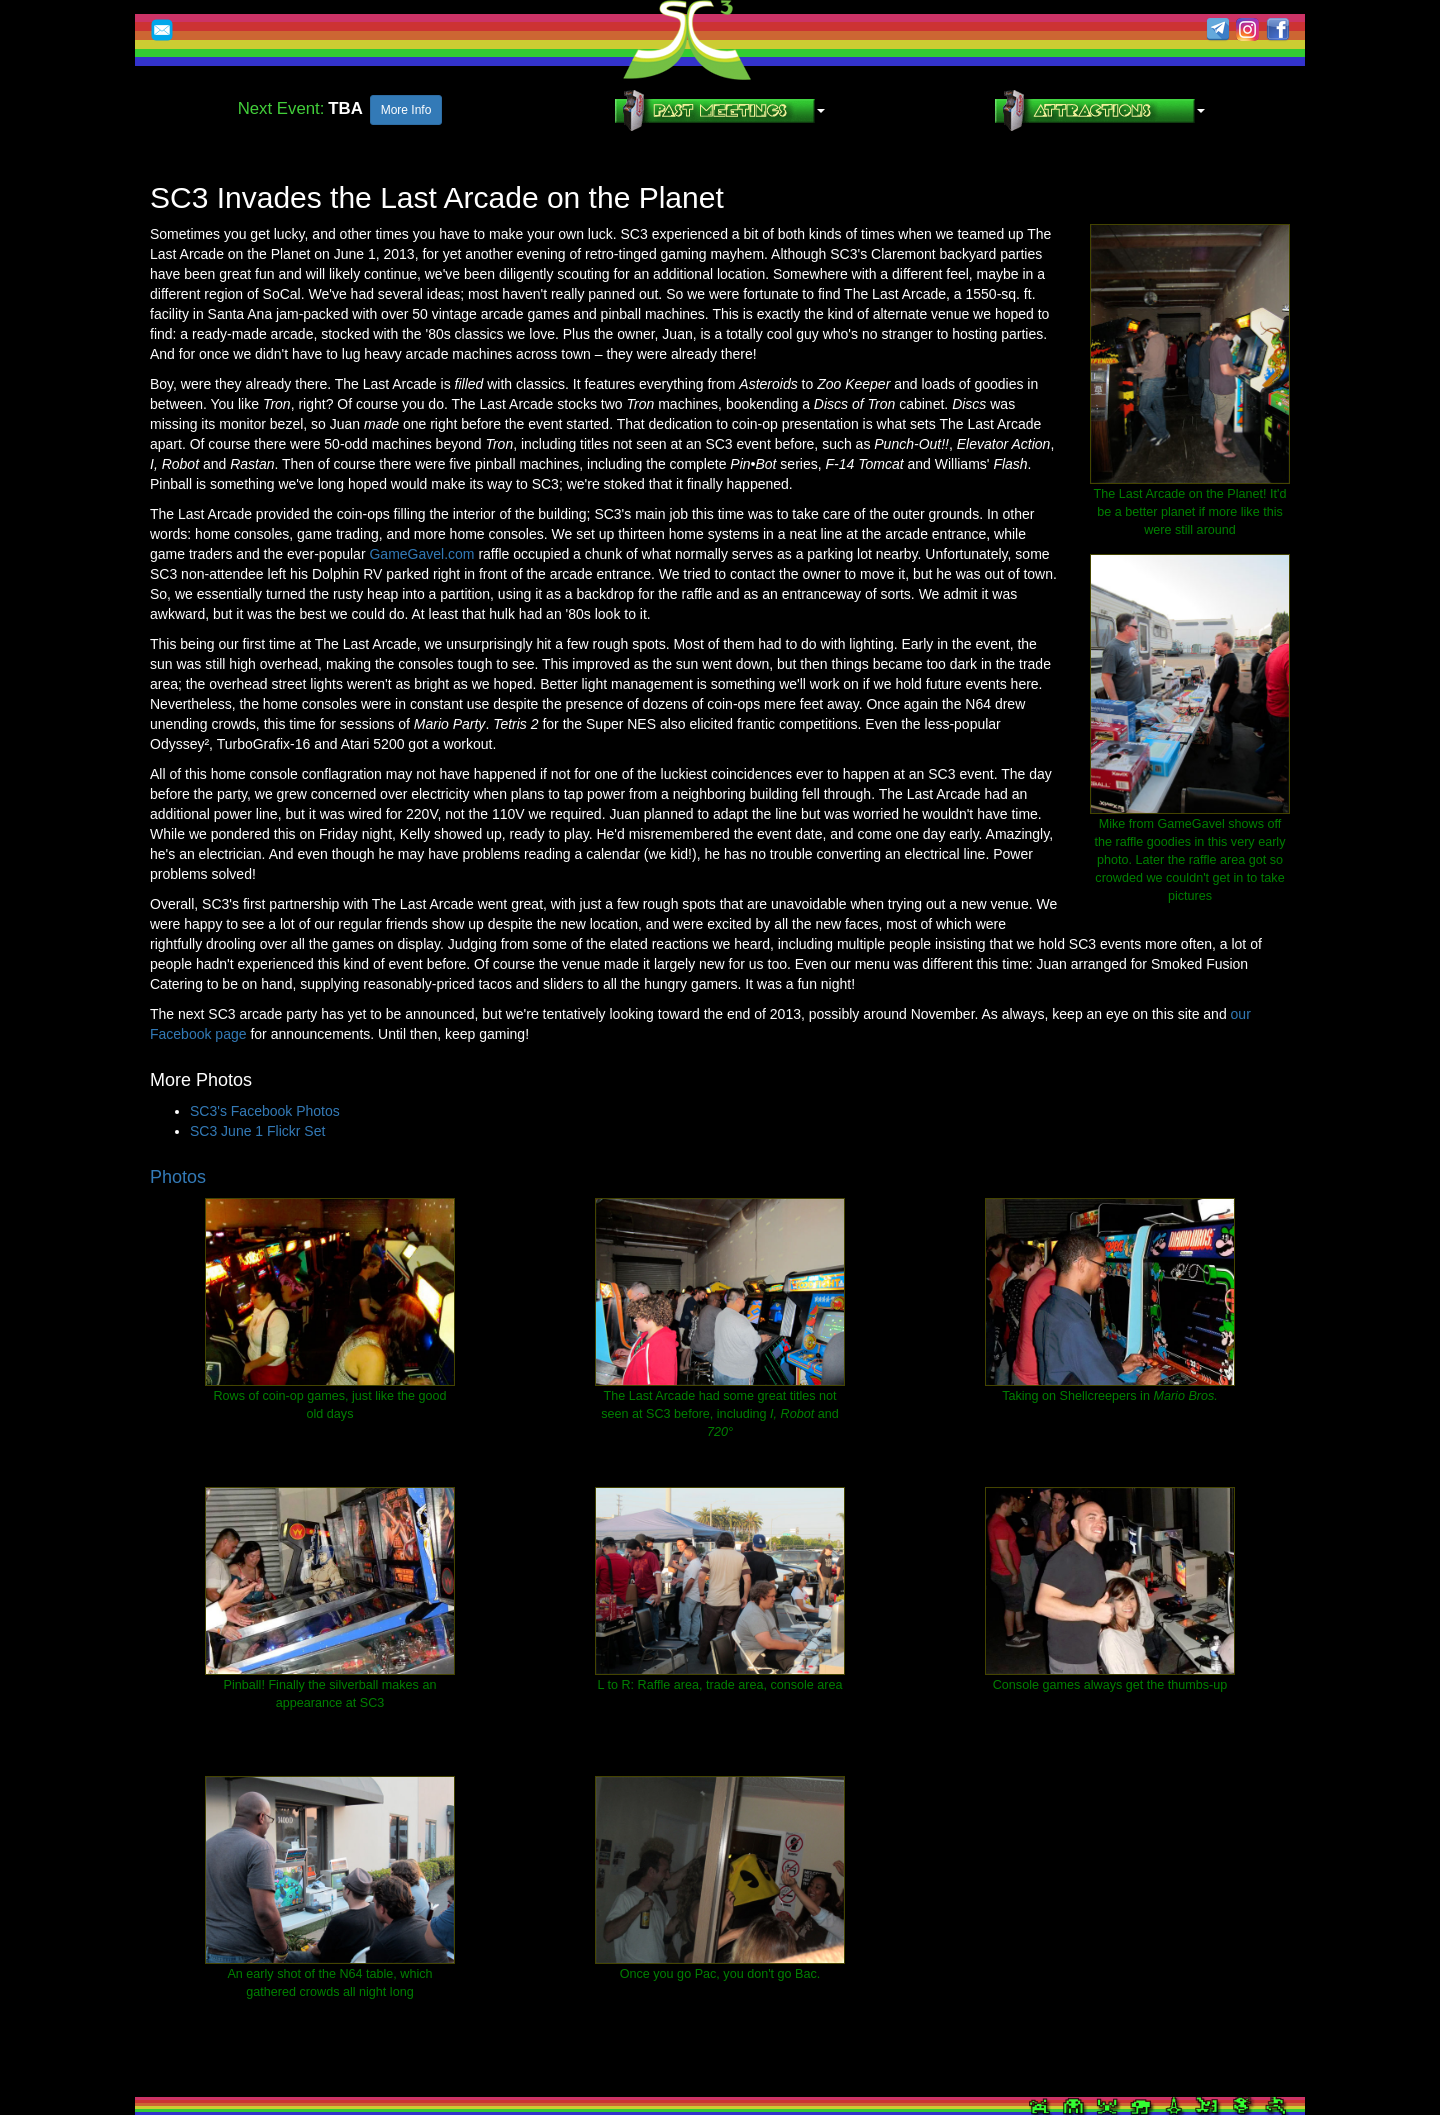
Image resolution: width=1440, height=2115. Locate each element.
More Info (406, 110)
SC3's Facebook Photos (265, 1111)
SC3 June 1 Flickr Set (257, 1131)
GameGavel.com (421, 554)
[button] (720, 110)
